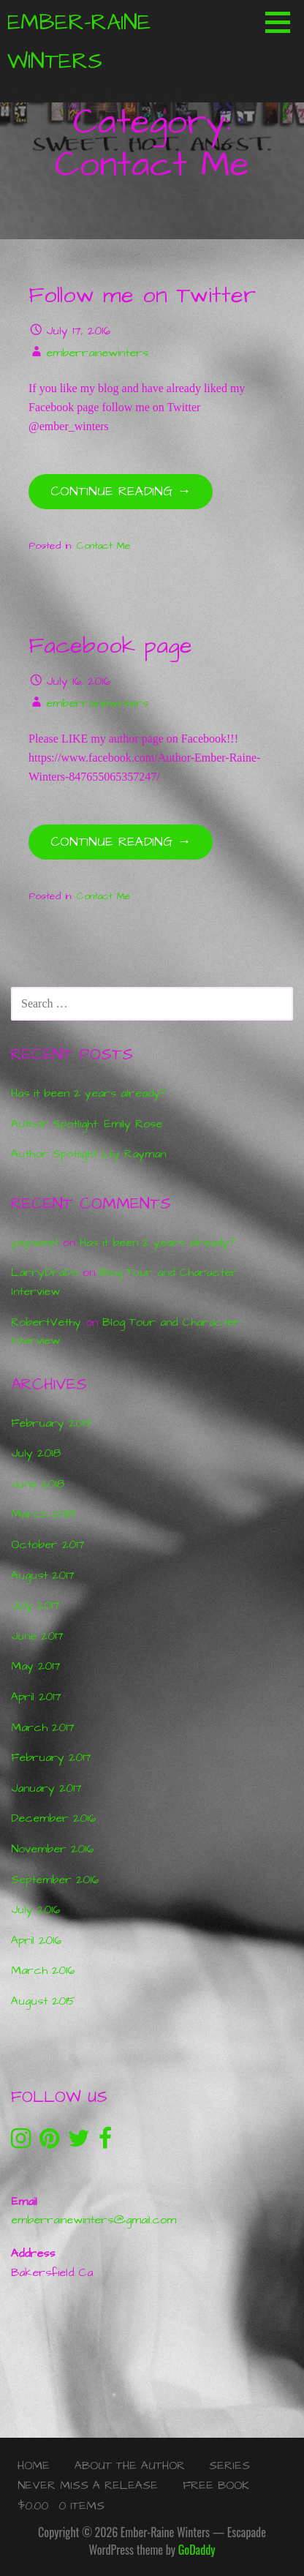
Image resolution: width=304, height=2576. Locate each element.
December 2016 (53, 1818)
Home (34, 2465)
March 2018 (43, 1514)
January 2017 (46, 1788)
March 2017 (43, 1727)
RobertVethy (46, 1322)
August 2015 (43, 2001)
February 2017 (51, 1757)
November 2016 (52, 1849)
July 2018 (36, 1453)
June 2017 (37, 1636)
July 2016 (35, 1909)
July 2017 (35, 1605)
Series (229, 2465)
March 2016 (43, 1970)
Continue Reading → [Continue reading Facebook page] (120, 842)
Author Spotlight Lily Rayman (88, 1154)
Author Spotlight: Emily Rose (86, 1124)
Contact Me (104, 545)
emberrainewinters (97, 353)
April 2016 (36, 1940)
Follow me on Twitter (142, 295)
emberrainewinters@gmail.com (93, 2220)
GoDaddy (197, 2549)
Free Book (216, 2485)
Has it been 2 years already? (88, 1093)
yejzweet (34, 1242)
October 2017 (48, 1544)
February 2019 (51, 1423)
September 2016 (55, 1879)
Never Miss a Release (88, 2485)
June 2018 (37, 1484)
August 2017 (43, 1575)
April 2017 (36, 1697)
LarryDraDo (44, 1272)
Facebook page (110, 646)
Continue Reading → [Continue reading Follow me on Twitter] (120, 491)
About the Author (130, 2465)
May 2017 (36, 1666)
